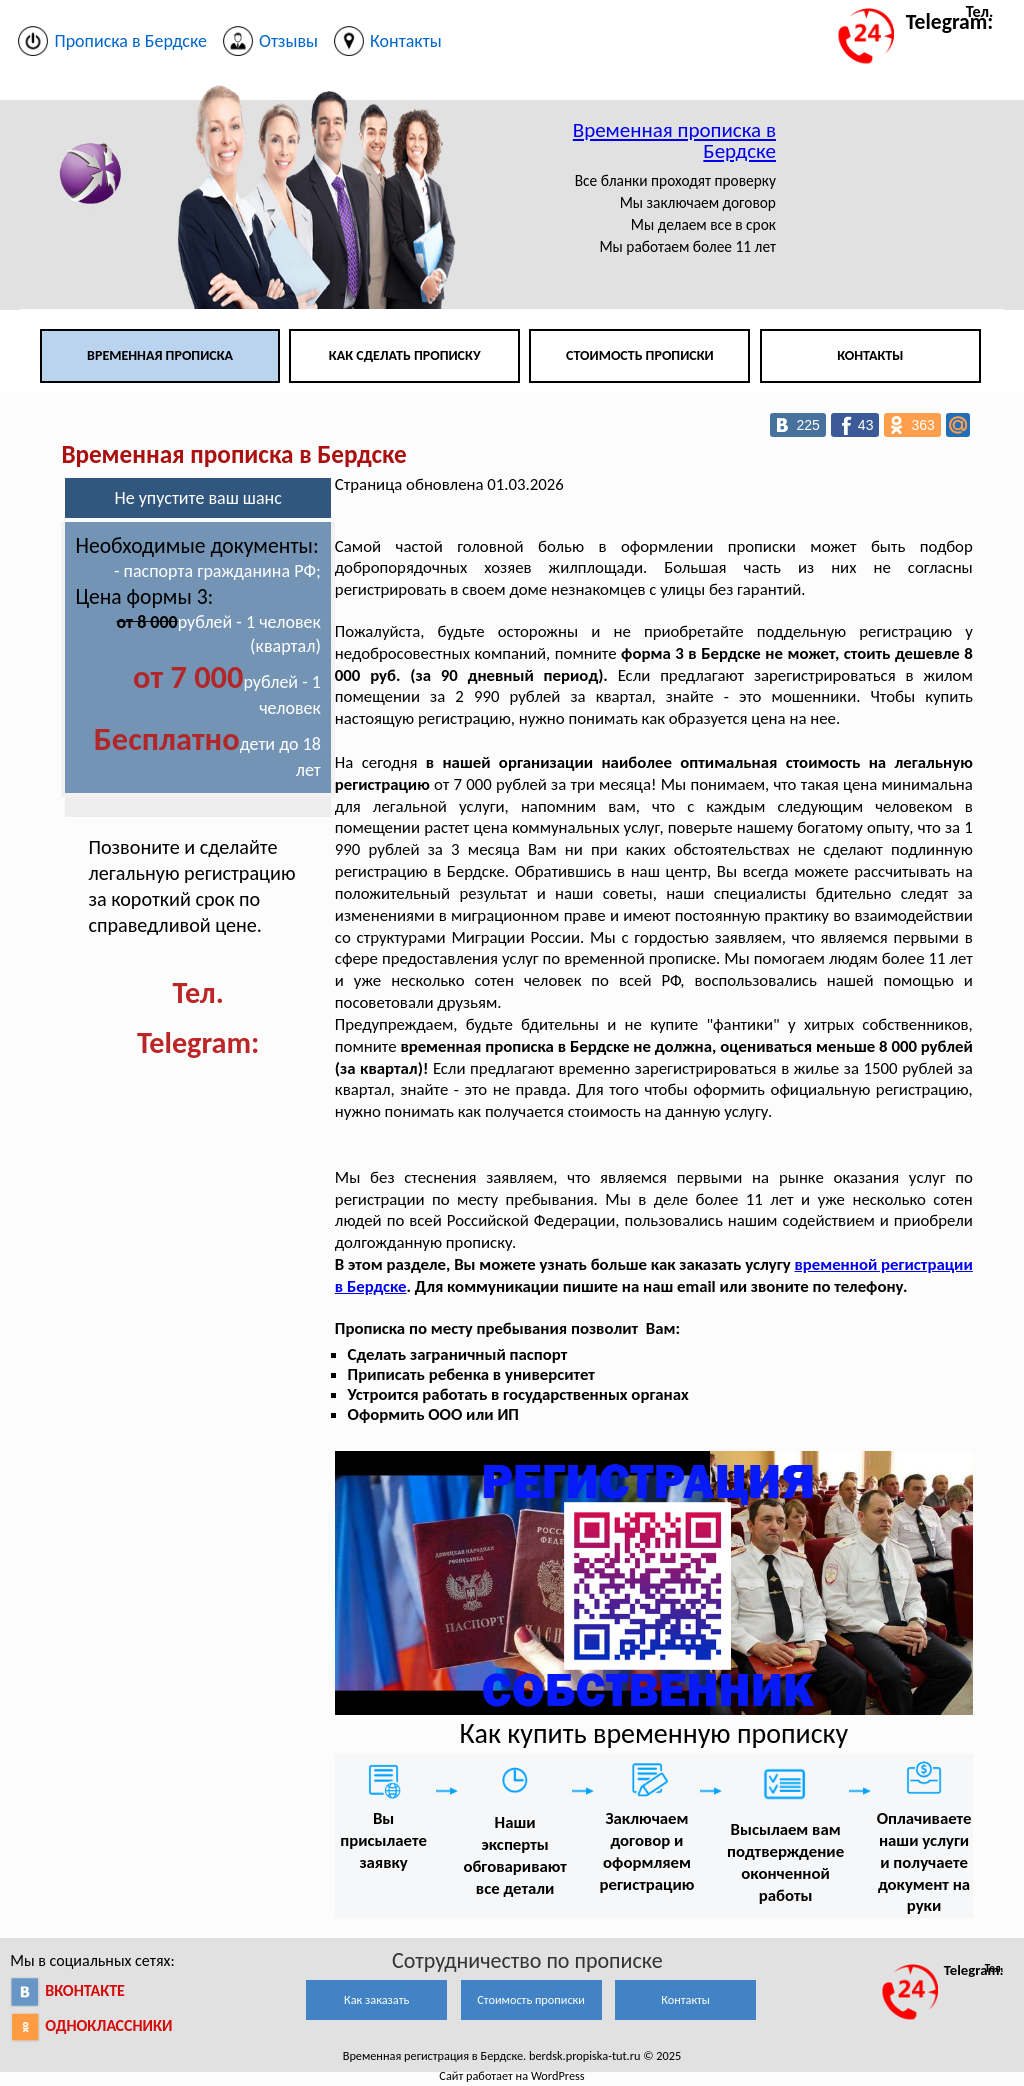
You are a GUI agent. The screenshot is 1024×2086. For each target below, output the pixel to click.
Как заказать (376, 1999)
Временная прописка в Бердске (674, 140)
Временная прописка (160, 355)
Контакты (870, 355)
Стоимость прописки (640, 355)
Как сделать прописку (405, 355)
